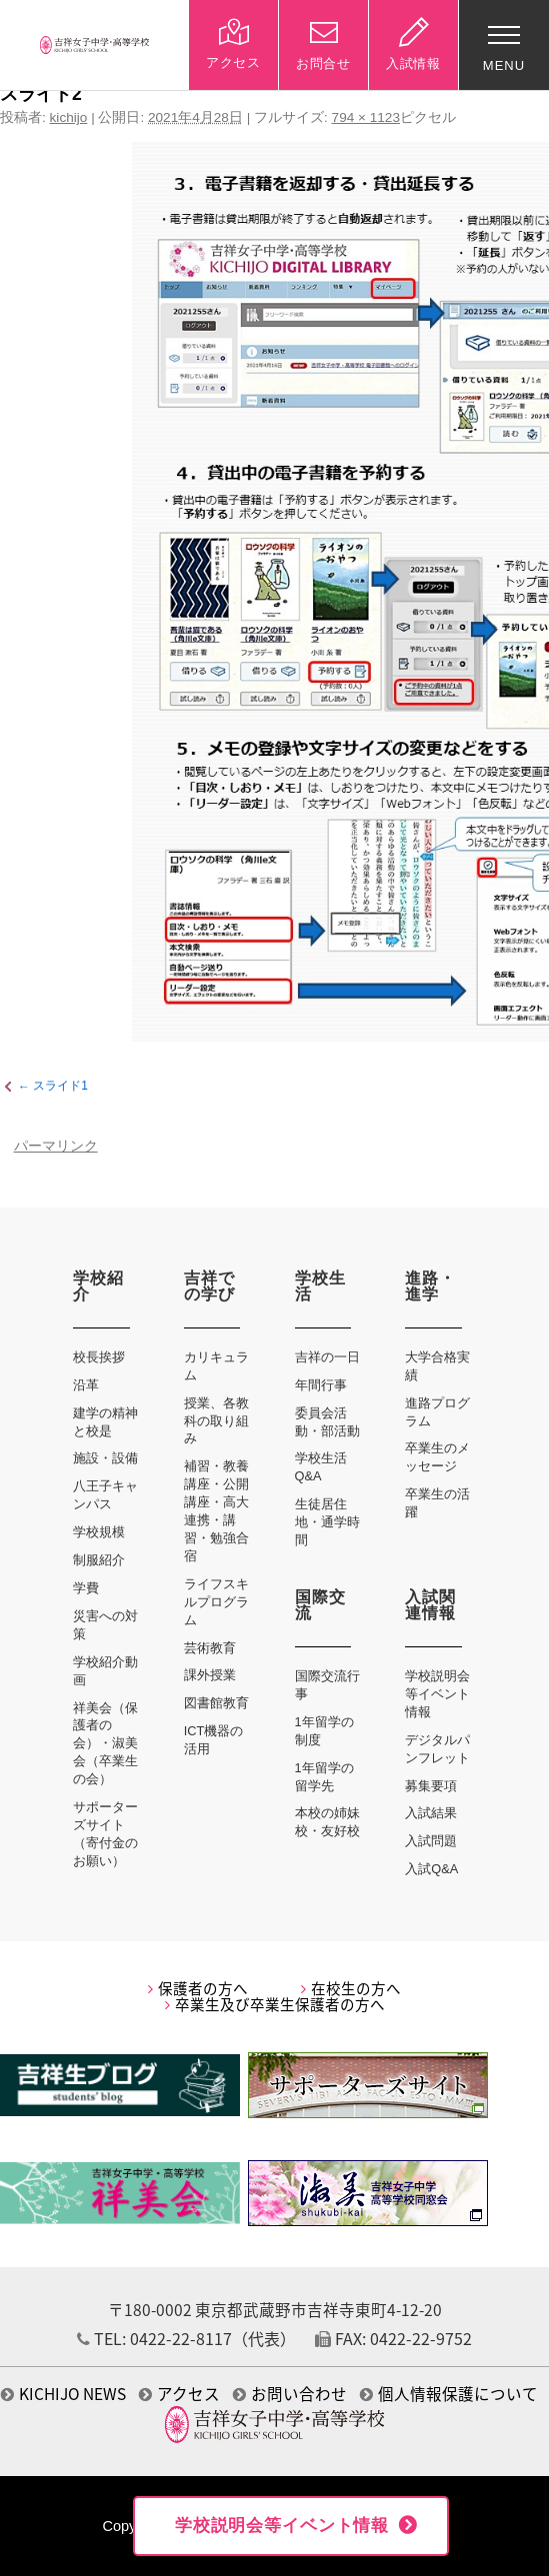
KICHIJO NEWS (63, 2393)
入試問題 (431, 1840)
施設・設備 (105, 1457)
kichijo (69, 117)
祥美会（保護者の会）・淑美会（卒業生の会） (105, 1743)
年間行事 (321, 1384)
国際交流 (320, 1604)
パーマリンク (56, 1146)
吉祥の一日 (327, 1356)
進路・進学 (430, 1286)
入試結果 (431, 1812)
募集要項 (431, 1785)
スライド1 (60, 1087)
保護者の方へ (198, 1988)
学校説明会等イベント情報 (437, 1693)
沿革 (86, 1384)
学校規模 (99, 1531)
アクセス (179, 2393)
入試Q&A (431, 1868)
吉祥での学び (209, 1286)
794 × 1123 (366, 117)
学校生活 (320, 1286)
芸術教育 (210, 1647)
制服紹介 (99, 1559)
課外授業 (210, 1674)
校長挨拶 (99, 1356)
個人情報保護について (449, 2393)
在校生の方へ (351, 1988)
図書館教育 (216, 1702)
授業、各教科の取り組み (216, 1420)
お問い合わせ (290, 2393)
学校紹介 (98, 1286)
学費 (86, 1587)
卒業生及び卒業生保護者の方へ (275, 2004)
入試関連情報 (430, 1604)
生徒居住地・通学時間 (327, 1521)
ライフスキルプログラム (216, 1601)
